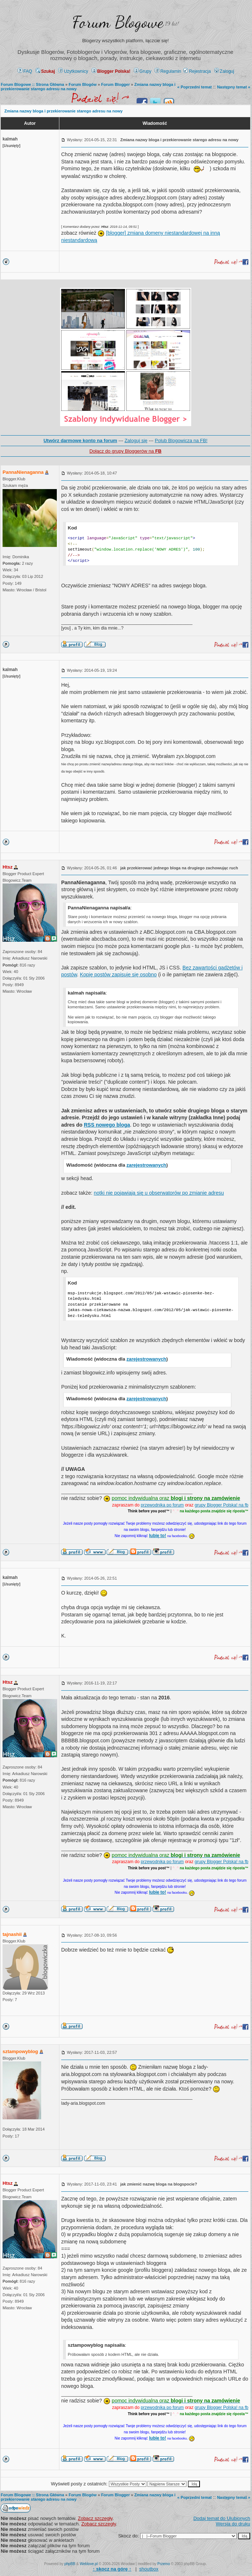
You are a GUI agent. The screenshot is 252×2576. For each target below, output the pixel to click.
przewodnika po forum (162, 1505)
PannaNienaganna (23, 472)
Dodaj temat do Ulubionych (221, 2518)
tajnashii (12, 1934)
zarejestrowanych (146, 1165)
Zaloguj (224, 71)
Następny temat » (233, 87)
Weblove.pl (89, 2564)
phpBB (69, 2564)
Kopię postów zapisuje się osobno (118, 974)
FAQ (25, 71)
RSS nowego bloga (107, 1125)
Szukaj (45, 71)
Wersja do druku (233, 2524)
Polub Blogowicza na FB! (181, 440)
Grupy (142, 71)
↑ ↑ (111, 2569)
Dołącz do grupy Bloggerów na (125, 451)
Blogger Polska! (111, 71)
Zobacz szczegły (95, 2518)
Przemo (163, 2564)
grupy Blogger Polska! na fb (221, 1505)
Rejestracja (197, 71)
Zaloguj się (136, 440)
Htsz (7, 867)
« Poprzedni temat (194, 87)
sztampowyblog (20, 2051)
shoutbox (148, 2569)
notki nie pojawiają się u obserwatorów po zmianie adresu (159, 1193)
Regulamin (168, 71)
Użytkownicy (73, 71)
